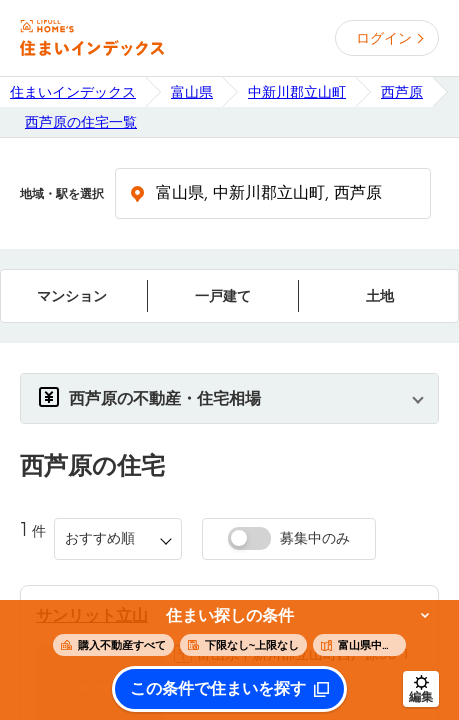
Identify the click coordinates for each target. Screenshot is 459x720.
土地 (380, 296)
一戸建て (223, 296)
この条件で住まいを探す (218, 689)
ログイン (384, 38)
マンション (72, 296)
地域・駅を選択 (62, 194)
